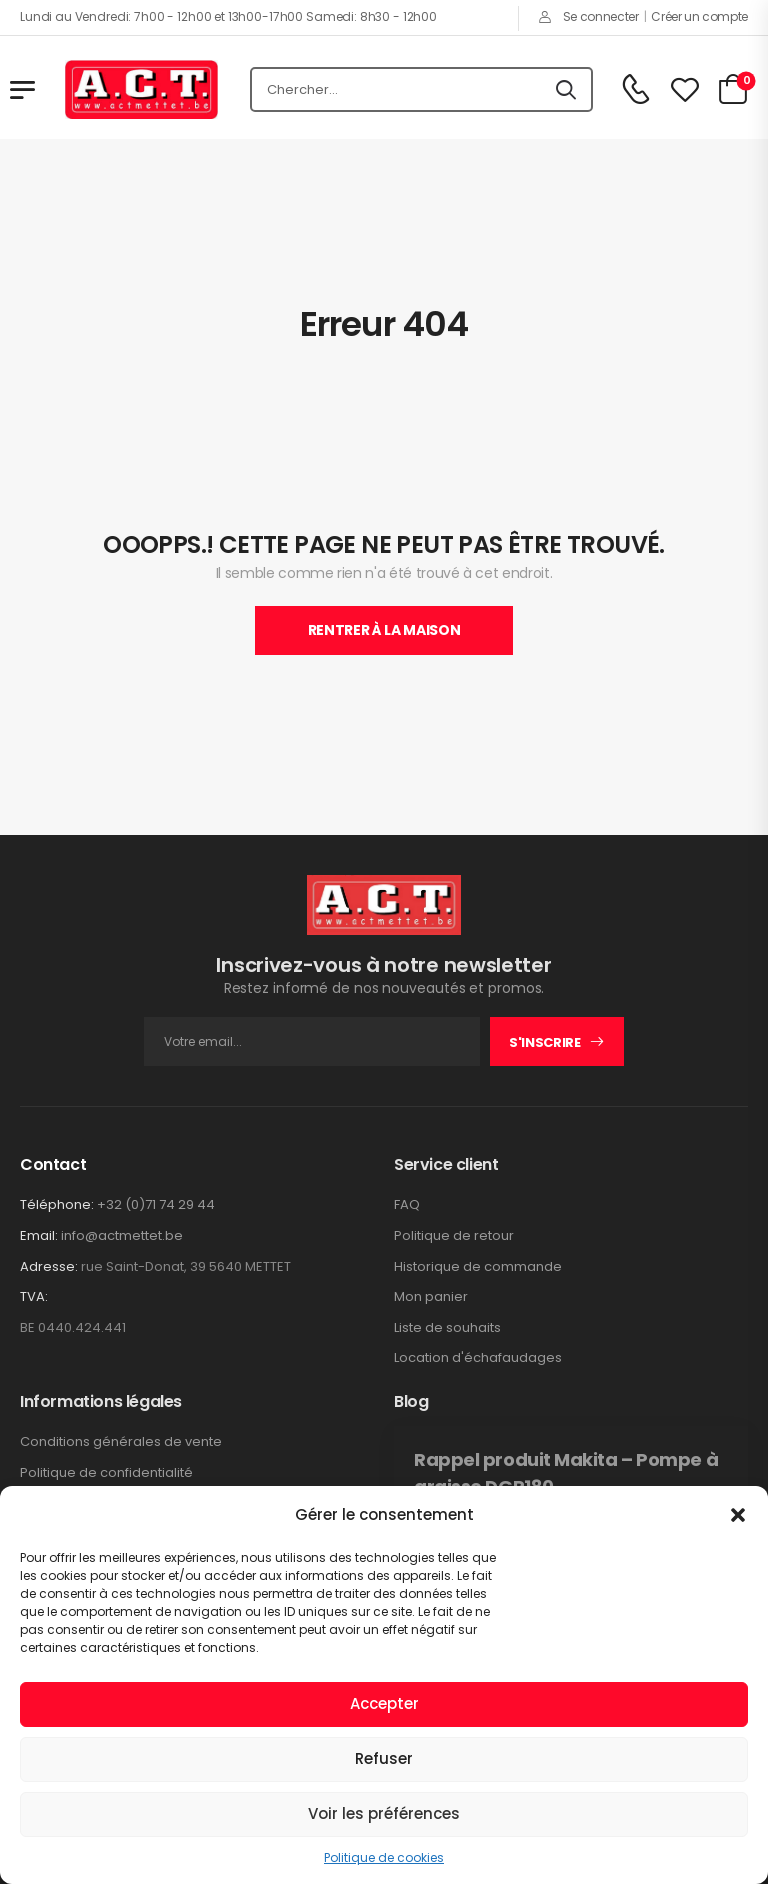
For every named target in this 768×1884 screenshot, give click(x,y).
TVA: (34, 1297)
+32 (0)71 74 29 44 (156, 1204)
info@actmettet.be (122, 1235)
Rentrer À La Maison (384, 630)
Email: (39, 1235)
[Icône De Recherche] (566, 90)
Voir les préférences (384, 1813)
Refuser (384, 1758)
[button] (738, 1515)
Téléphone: (57, 1204)
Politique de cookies (384, 1857)
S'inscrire (545, 1042)
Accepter (384, 1703)
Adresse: (49, 1266)
